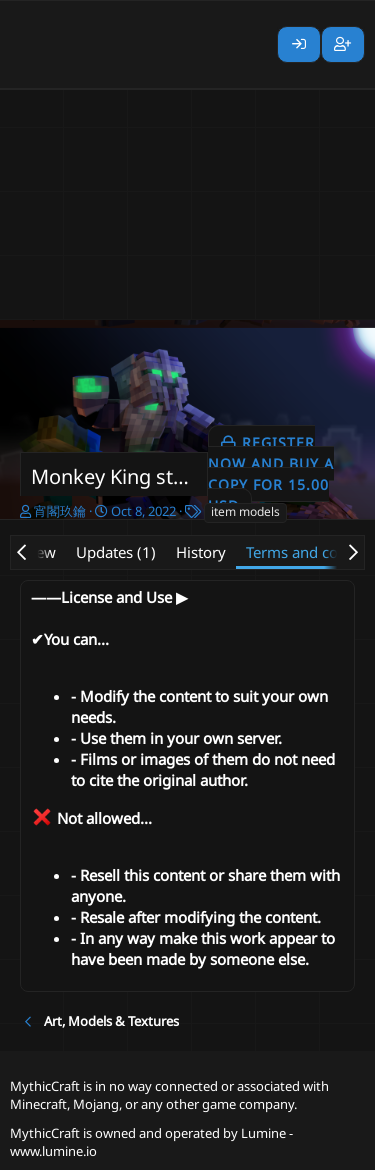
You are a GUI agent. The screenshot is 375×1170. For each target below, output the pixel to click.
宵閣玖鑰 (60, 511)
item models (245, 511)
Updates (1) (116, 552)
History (201, 552)
